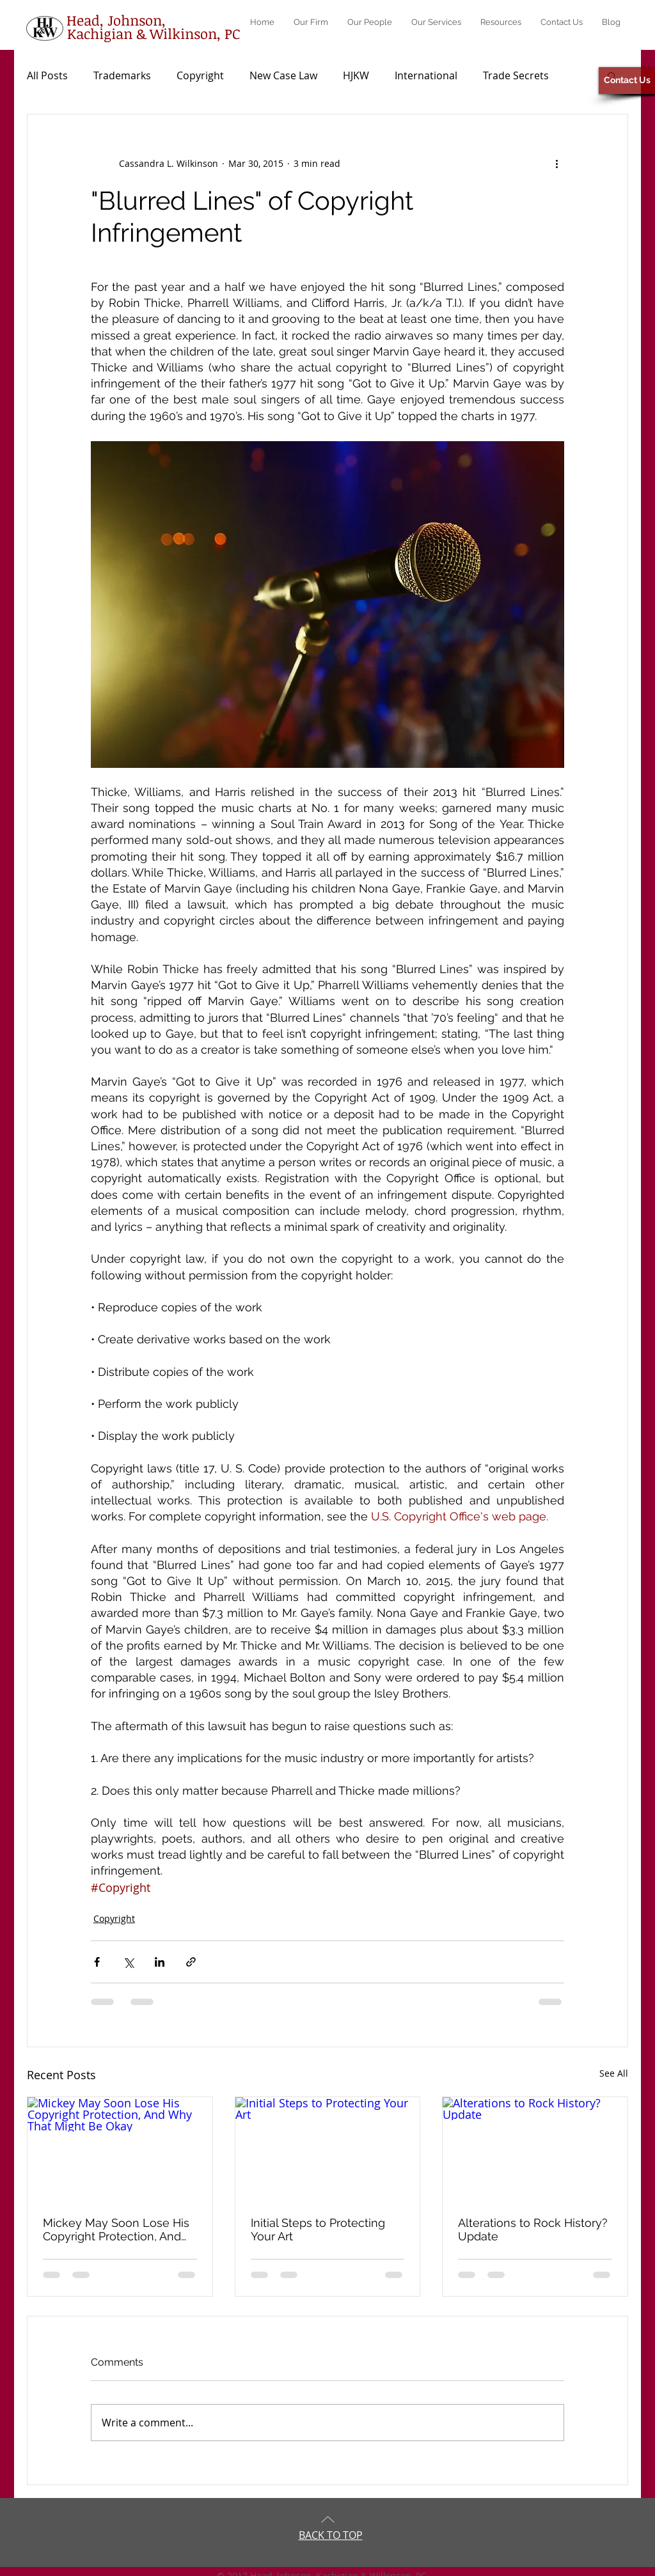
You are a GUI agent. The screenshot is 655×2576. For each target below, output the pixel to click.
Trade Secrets (516, 75)
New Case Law (283, 75)
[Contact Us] (627, 80)
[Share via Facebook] (97, 1962)
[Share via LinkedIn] (160, 1962)
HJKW (356, 75)
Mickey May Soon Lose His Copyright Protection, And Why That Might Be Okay (116, 2229)
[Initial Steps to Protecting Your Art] (327, 2149)
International (426, 75)
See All (613, 2073)
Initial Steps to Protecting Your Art (318, 2229)
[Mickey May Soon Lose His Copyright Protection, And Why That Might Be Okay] (120, 2149)
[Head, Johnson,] (116, 19)
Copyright (200, 75)
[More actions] (556, 163)
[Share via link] (191, 1962)
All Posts (47, 75)
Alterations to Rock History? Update (533, 2229)
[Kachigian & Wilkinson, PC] (153, 33)
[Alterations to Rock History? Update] (535, 2149)
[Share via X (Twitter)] (128, 1962)
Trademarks (122, 75)
